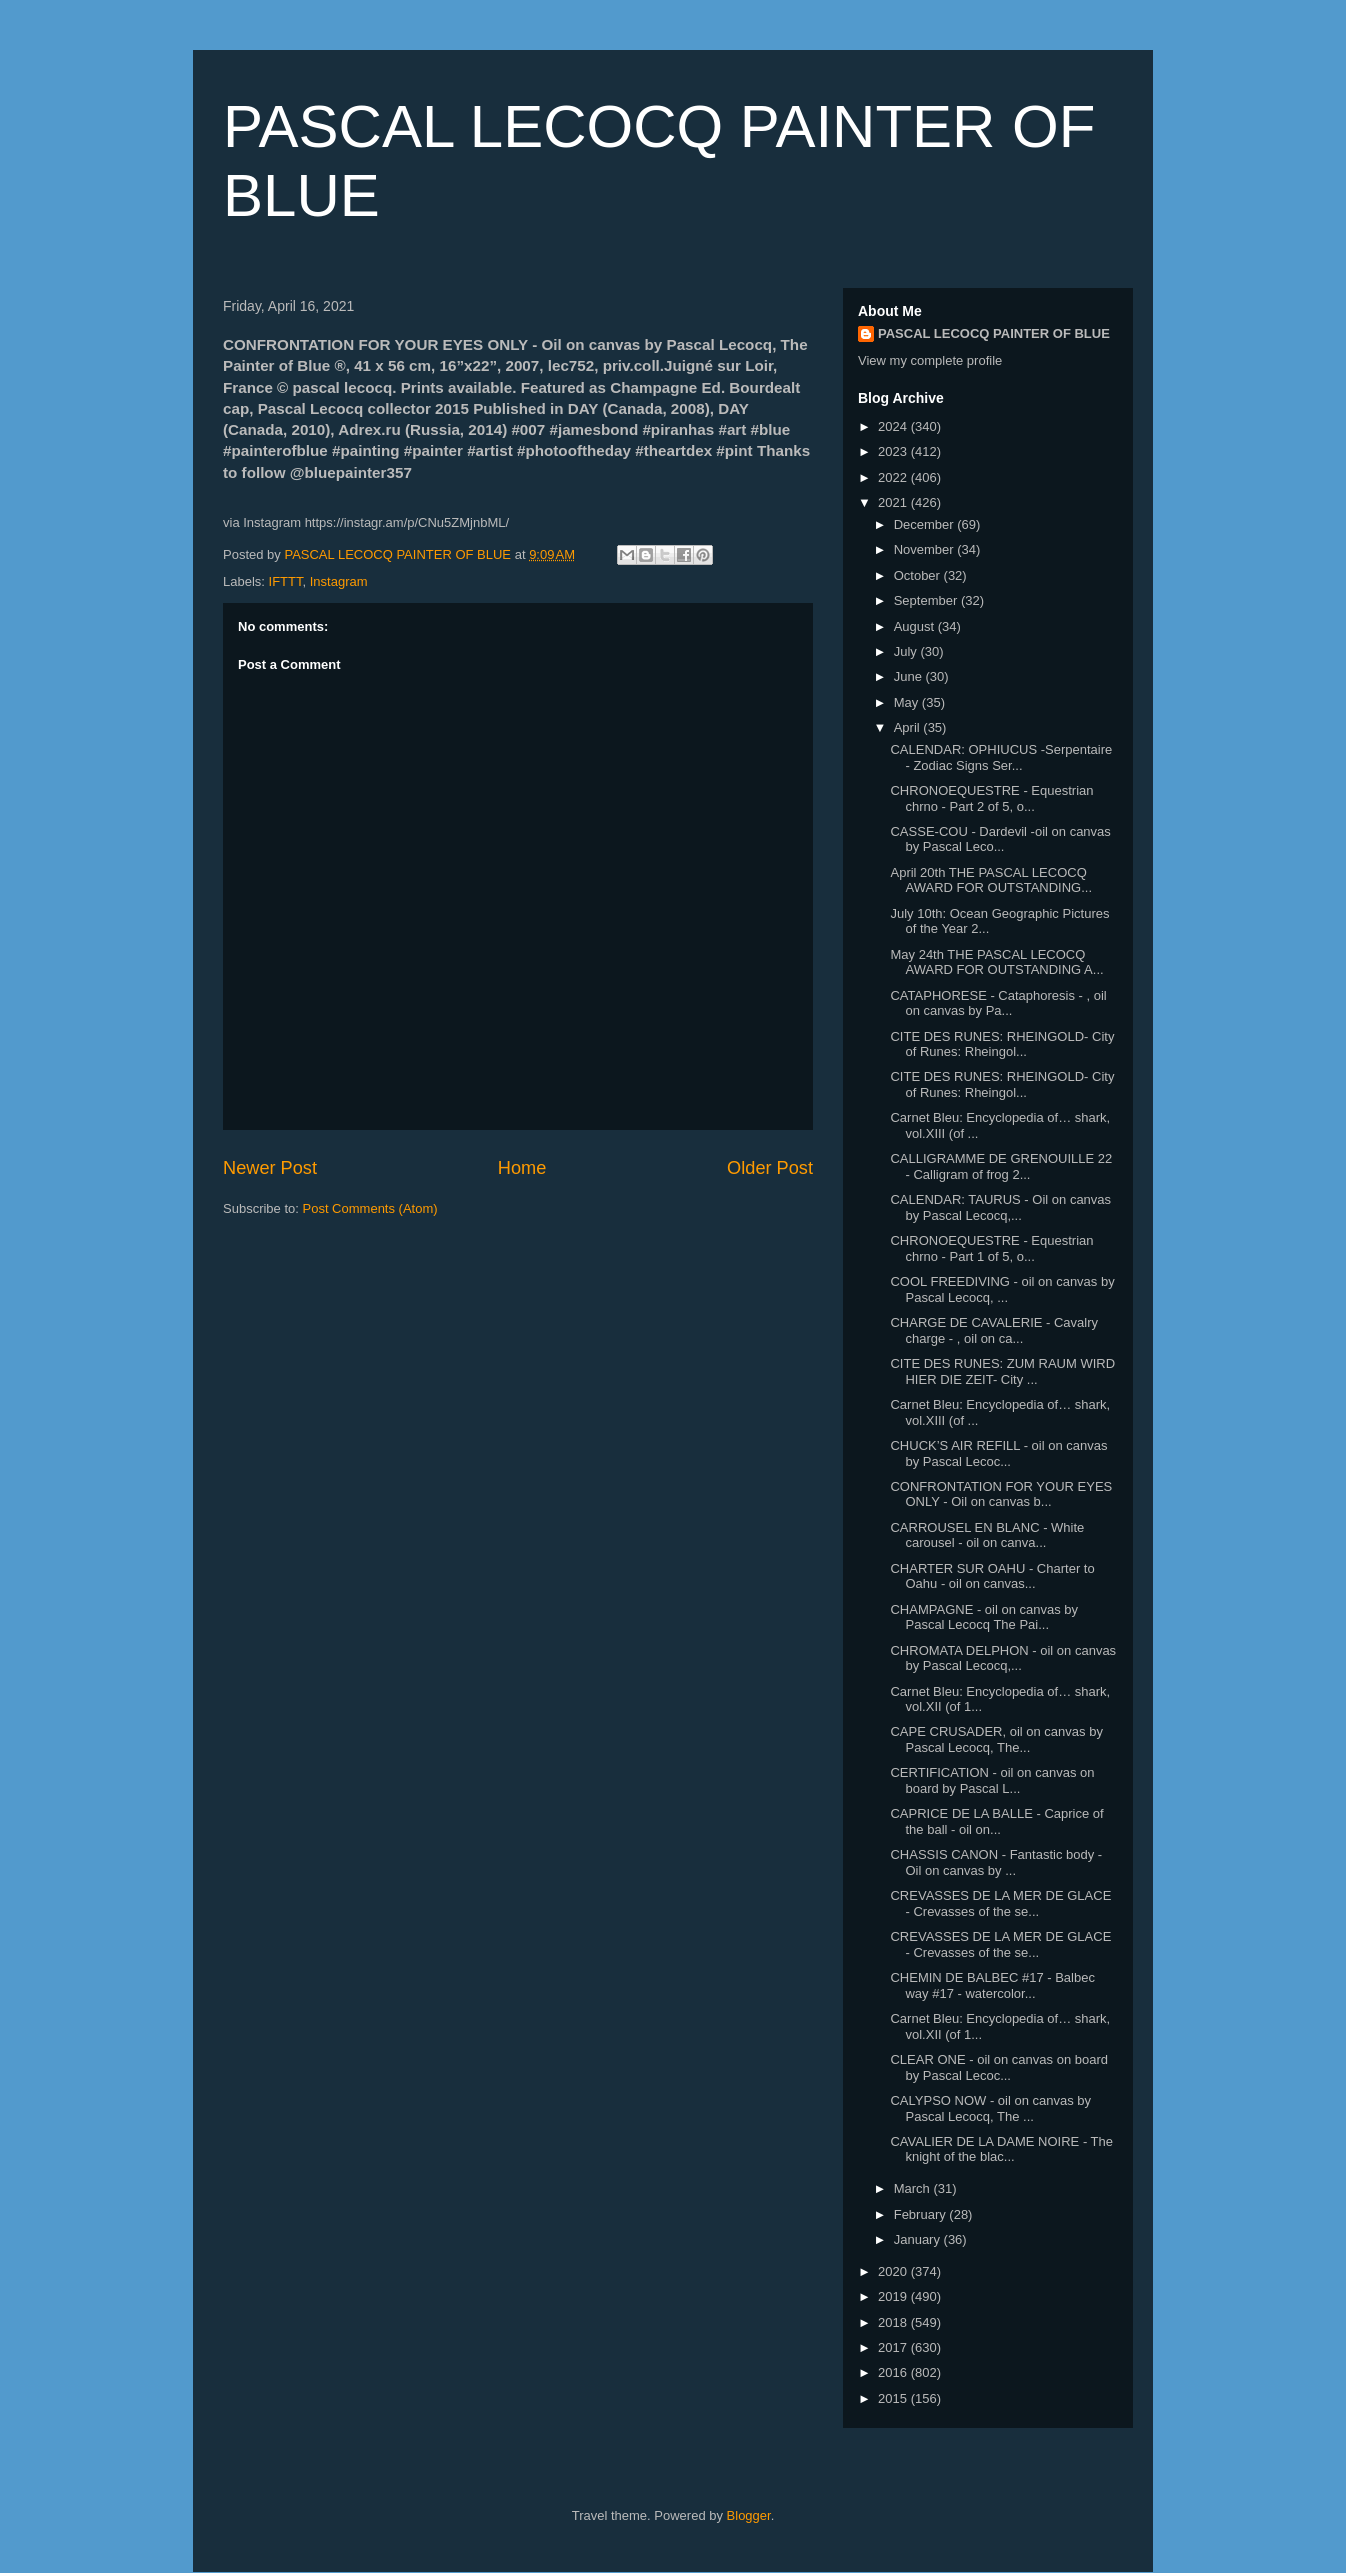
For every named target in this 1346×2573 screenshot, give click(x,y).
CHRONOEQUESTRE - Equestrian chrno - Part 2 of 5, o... (991, 798)
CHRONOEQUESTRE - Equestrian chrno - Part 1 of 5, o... (991, 1248)
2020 (894, 2271)
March (914, 2188)
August (916, 626)
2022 (894, 477)
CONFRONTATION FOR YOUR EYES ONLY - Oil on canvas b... (1001, 1494)
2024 (894, 426)
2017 (894, 2347)
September (927, 600)
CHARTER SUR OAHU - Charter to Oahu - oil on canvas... (992, 1576)
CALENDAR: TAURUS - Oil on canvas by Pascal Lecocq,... (1000, 1207)
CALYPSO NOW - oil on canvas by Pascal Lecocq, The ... (990, 2108)
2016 (894, 2372)
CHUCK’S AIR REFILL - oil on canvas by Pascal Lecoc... (998, 1453)
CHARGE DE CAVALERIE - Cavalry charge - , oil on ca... (994, 1330)
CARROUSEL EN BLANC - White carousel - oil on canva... (987, 1535)
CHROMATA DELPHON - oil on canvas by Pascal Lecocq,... (1003, 1658)
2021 (894, 502)
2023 (894, 451)
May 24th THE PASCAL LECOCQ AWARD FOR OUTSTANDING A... (996, 962)
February (922, 2214)
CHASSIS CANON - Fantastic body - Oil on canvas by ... (996, 1862)
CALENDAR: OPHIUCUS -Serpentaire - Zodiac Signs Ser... (1001, 757)
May (908, 702)
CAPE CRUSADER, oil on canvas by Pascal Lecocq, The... (996, 1739)
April (909, 727)
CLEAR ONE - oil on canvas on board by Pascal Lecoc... (999, 2067)
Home (522, 1168)
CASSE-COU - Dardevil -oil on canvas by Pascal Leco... (1000, 839)
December (926, 524)
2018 (894, 2322)
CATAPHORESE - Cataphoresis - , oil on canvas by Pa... (998, 1003)
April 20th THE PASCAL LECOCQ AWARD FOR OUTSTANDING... (991, 880)
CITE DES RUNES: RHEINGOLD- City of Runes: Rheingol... (1002, 1044)
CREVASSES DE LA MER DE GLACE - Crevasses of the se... (1000, 1903)
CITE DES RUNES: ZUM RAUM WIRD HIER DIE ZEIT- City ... (1002, 1371)
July (907, 651)
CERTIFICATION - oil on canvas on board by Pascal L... (992, 1780)
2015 (894, 2398)
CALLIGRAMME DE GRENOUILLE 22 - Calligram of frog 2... (1001, 1166)
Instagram (339, 581)
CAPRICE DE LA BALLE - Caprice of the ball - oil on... (996, 1821)
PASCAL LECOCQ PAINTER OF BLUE (994, 333)
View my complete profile (930, 360)
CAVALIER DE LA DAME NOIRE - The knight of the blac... (1001, 2149)
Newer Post (270, 1168)
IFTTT (286, 581)
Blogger (749, 2515)
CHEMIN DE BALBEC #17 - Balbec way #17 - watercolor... (992, 1985)
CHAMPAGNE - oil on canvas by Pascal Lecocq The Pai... (984, 1617)
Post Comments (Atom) (370, 1208)
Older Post (770, 1168)
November (926, 549)
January (919, 2239)
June (910, 676)
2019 (894, 2296)
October (919, 575)
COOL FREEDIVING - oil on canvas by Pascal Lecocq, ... (1002, 1289)
